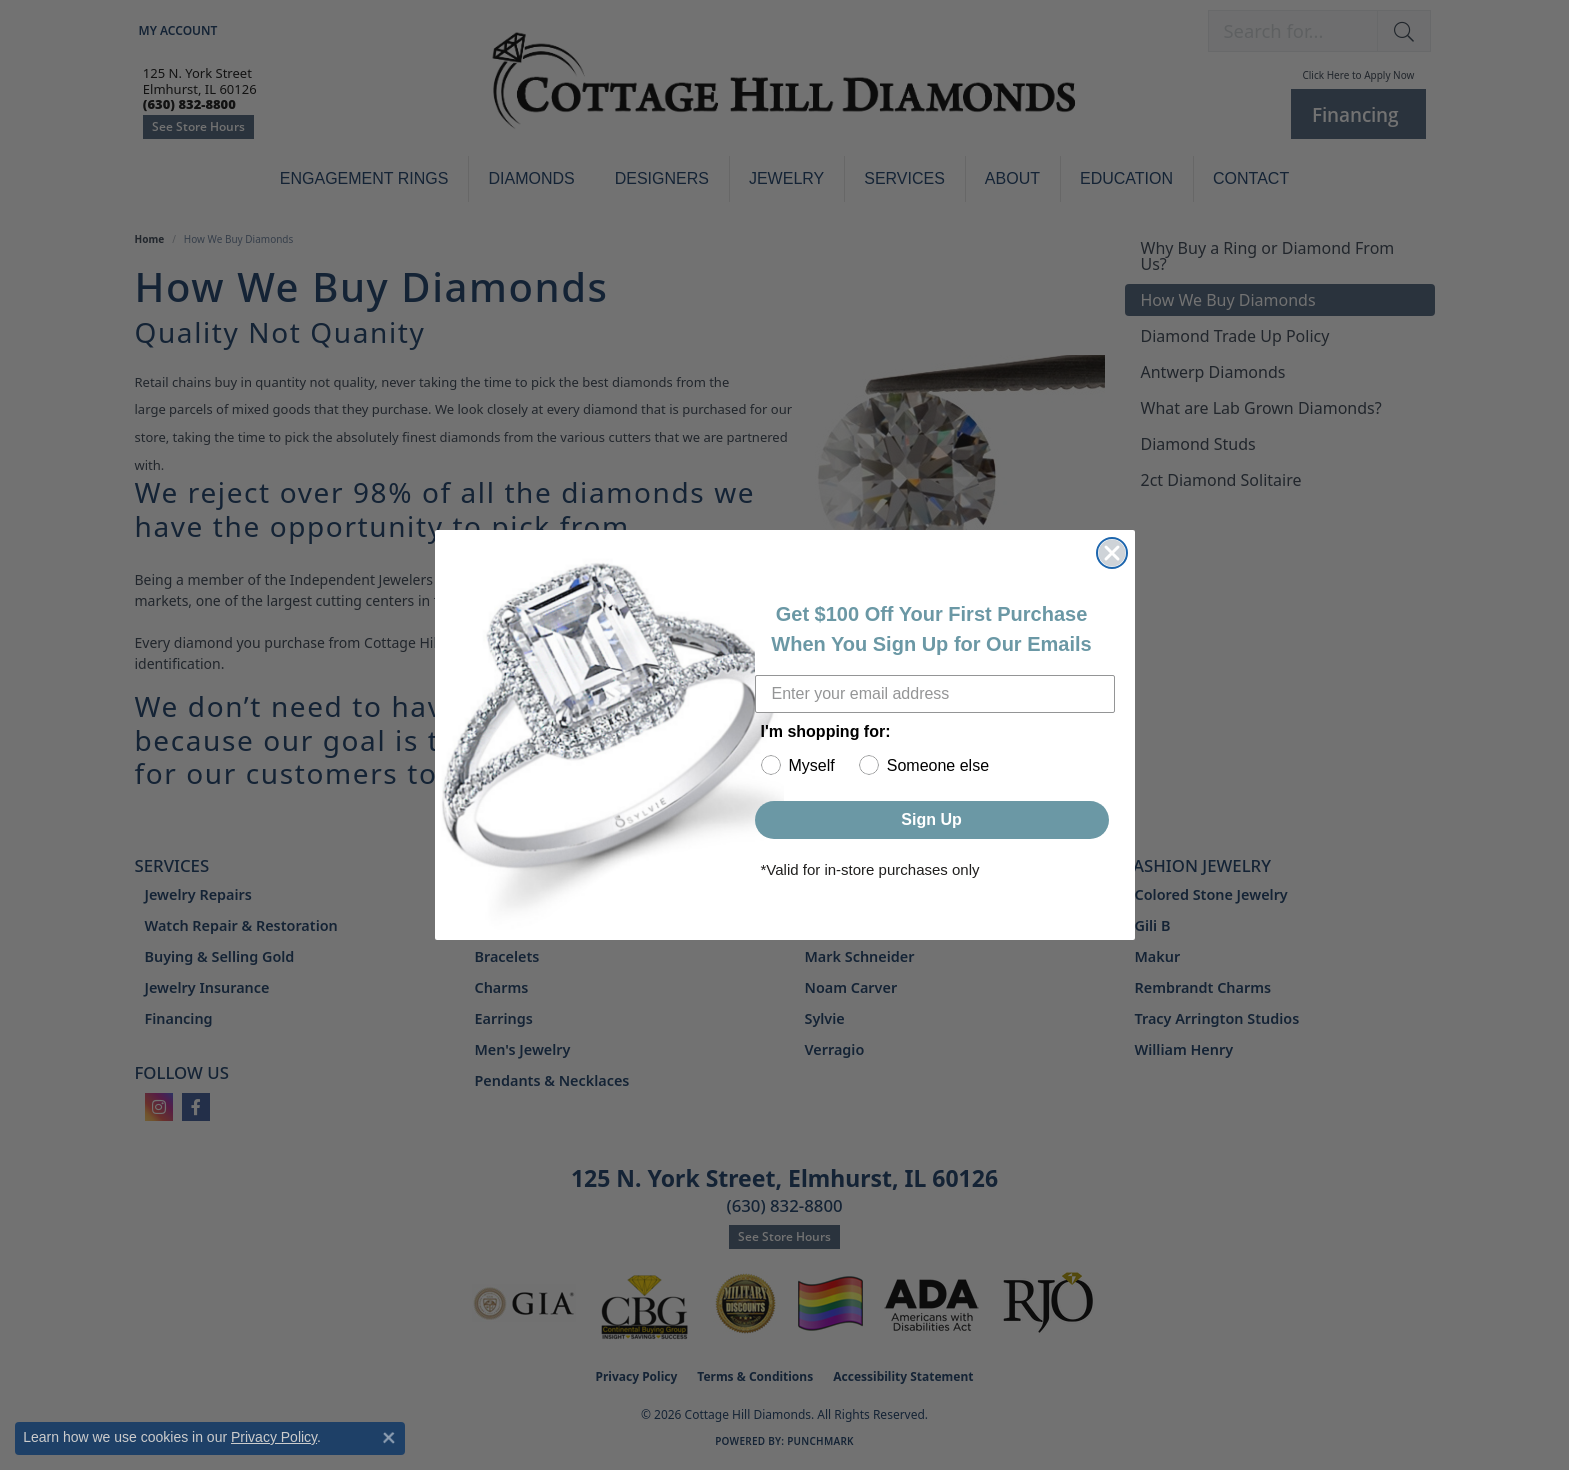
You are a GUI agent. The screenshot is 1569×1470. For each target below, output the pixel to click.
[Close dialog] (1112, 553)
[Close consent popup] (389, 1438)
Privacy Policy (274, 1437)
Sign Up (931, 819)
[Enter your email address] (935, 694)
